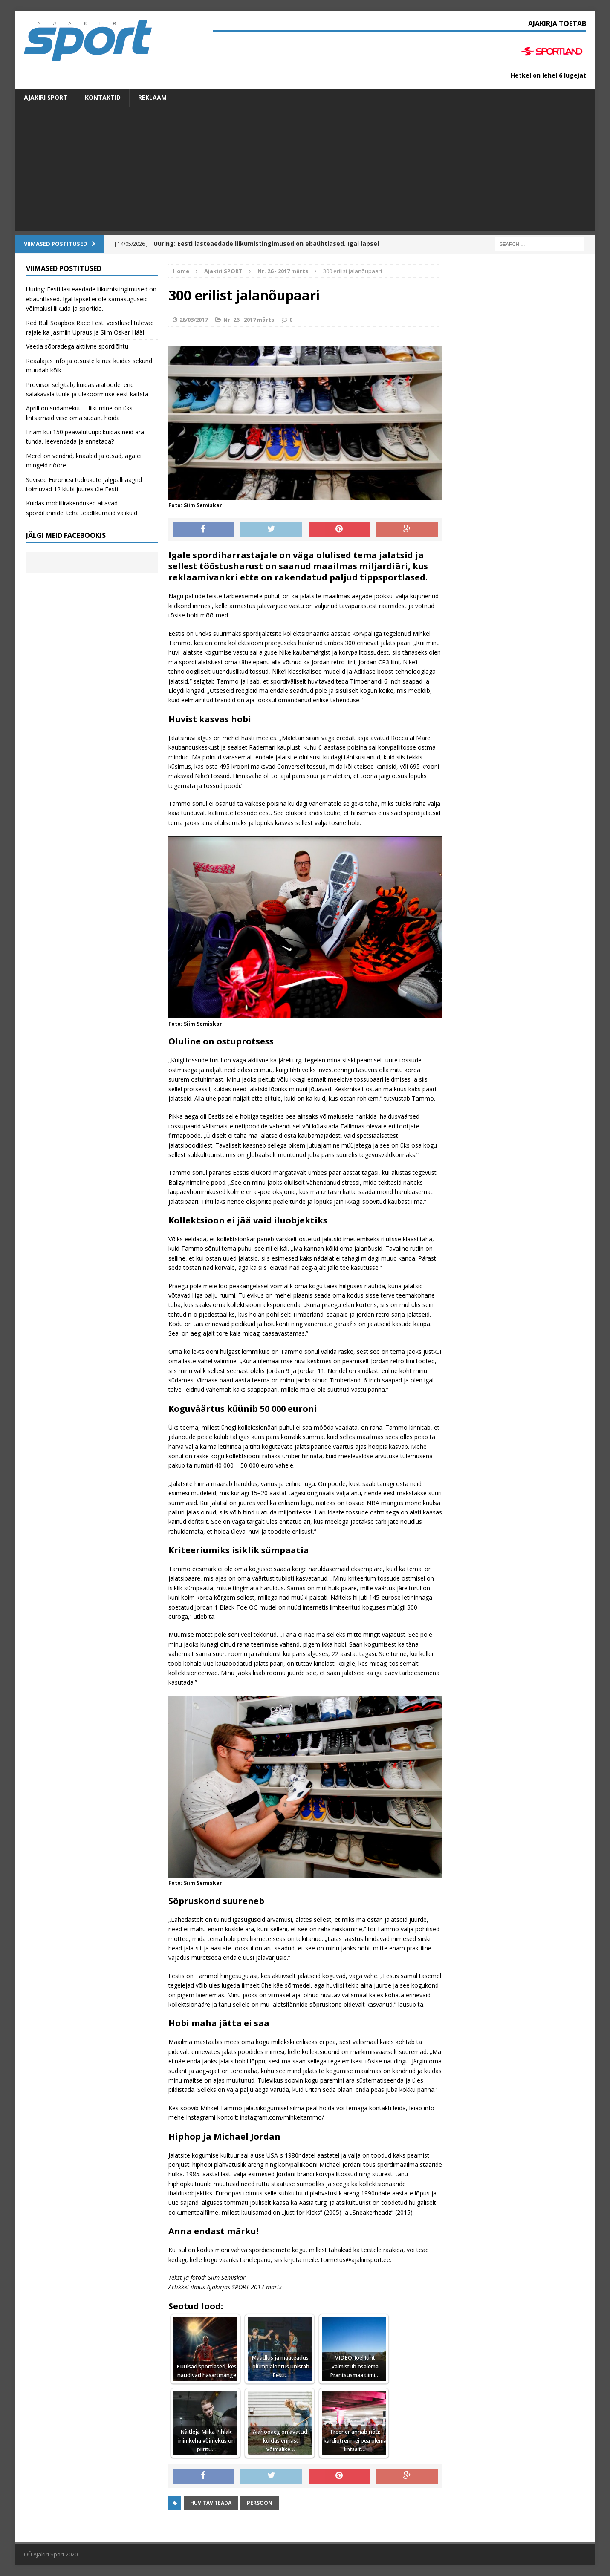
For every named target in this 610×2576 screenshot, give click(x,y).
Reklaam (152, 97)
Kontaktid (103, 97)
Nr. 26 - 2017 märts (248, 319)
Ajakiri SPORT (45, 97)
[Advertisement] (305, 171)
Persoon (259, 2503)
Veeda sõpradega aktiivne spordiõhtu (77, 346)
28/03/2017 (193, 319)
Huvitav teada (210, 2503)
